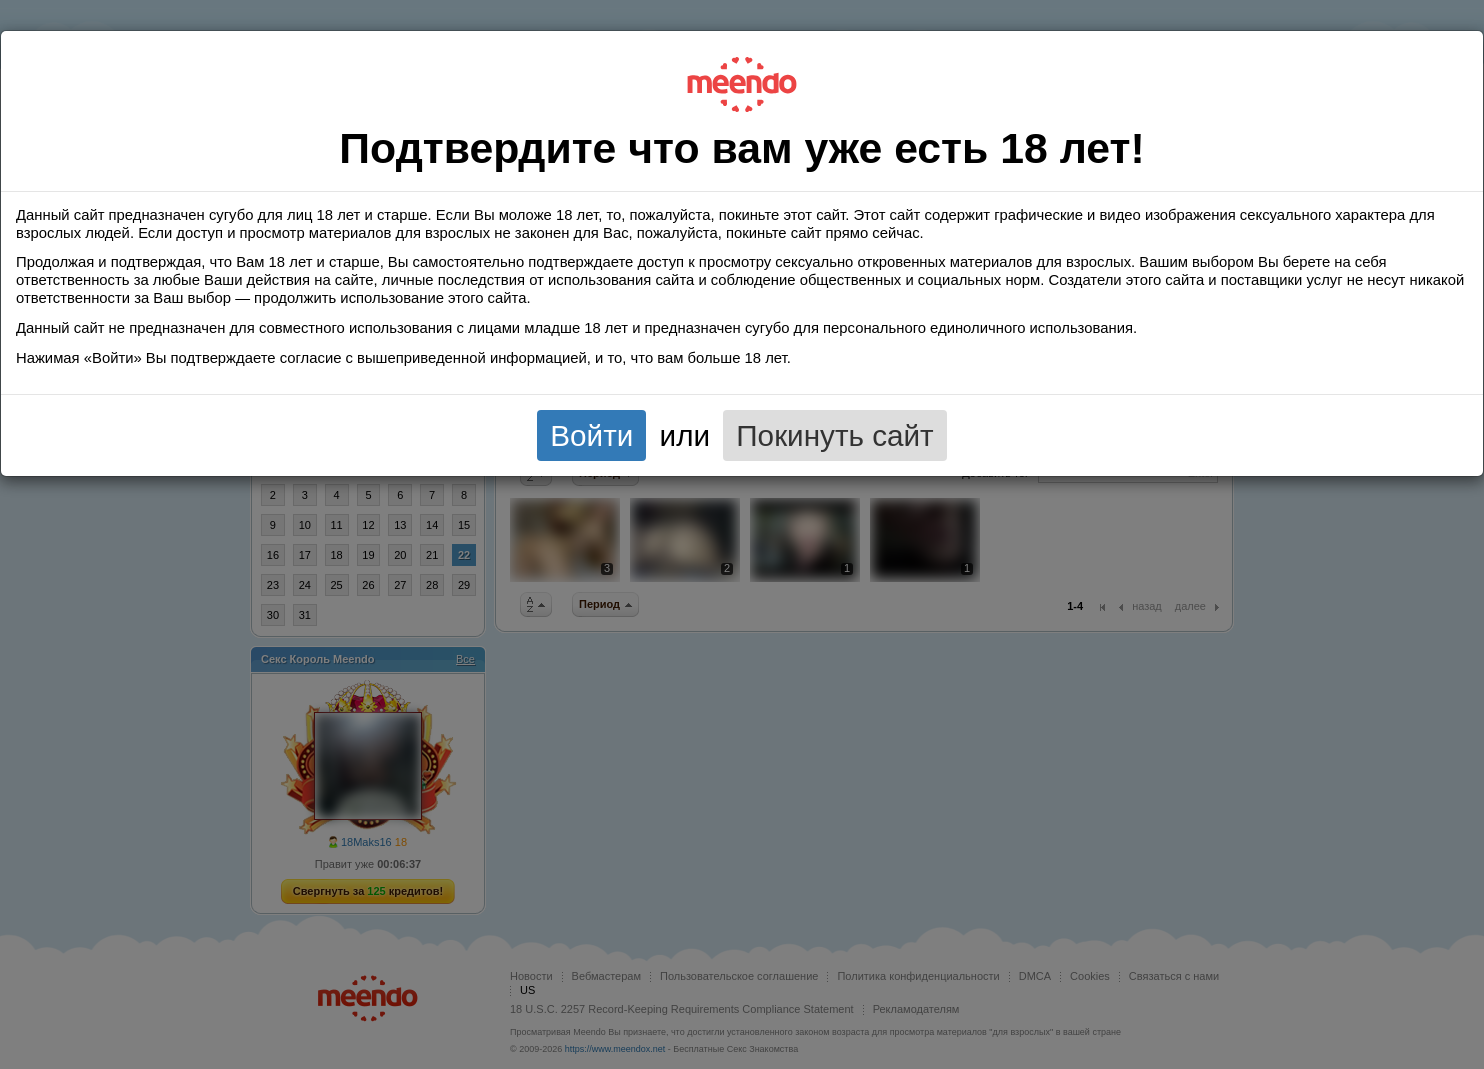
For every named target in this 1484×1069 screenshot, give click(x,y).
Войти (591, 435)
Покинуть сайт (834, 435)
